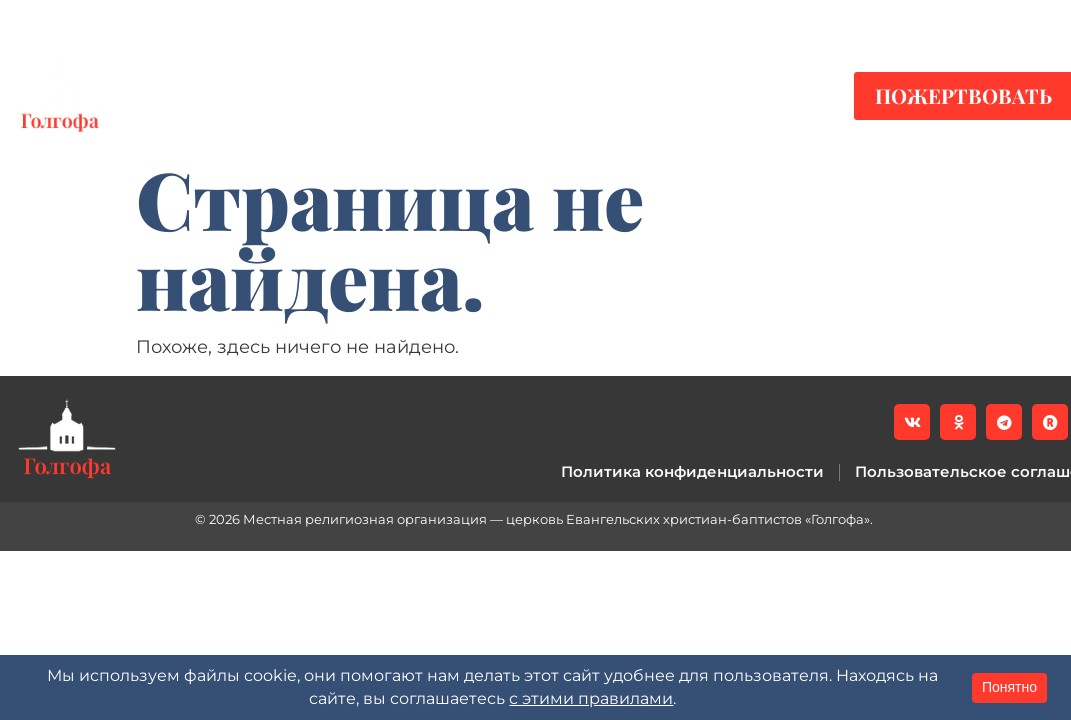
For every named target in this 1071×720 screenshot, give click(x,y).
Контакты (748, 96)
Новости (208, 96)
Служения (466, 96)
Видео (332, 96)
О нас (608, 96)
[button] (1041, 21)
